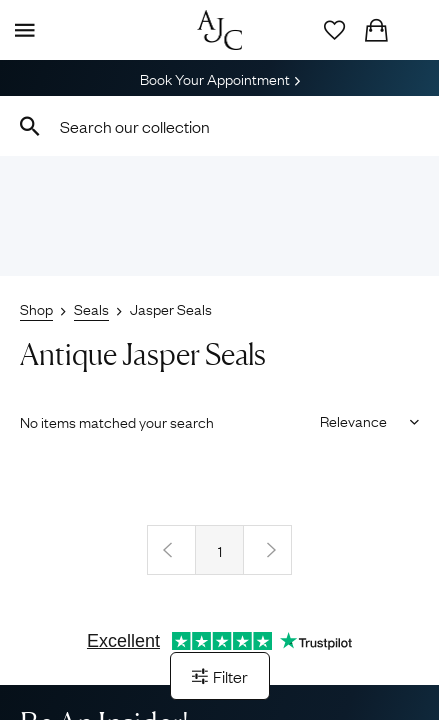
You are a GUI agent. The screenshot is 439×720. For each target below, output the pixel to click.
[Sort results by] (362, 420)
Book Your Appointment (220, 78)
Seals (91, 308)
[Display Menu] (21, 30)
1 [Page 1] (220, 550)
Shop (36, 308)
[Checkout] (376, 30)
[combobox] (219, 126)
